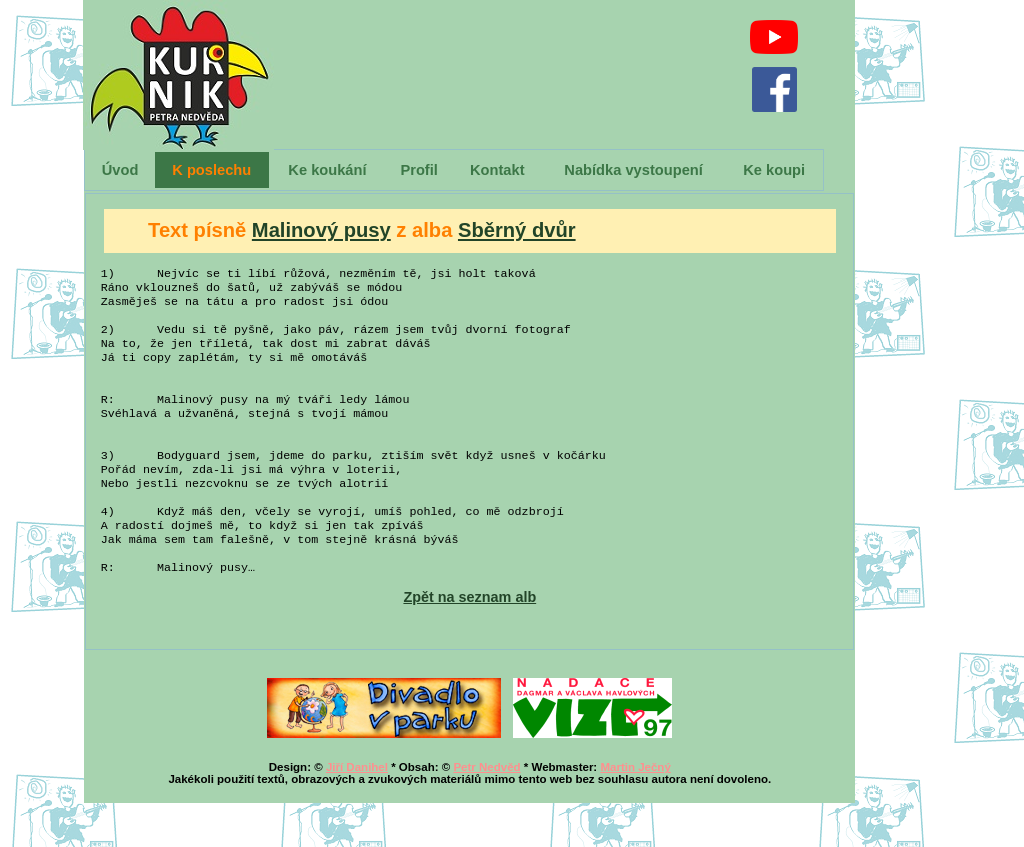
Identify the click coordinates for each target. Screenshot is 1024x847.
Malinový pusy (321, 230)
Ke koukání (327, 170)
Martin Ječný (635, 811)
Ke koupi (774, 170)
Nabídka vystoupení (633, 170)
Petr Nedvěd (486, 811)
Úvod (120, 170)
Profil (418, 170)
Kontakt (497, 170)
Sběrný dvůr (517, 230)
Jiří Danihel (357, 811)
